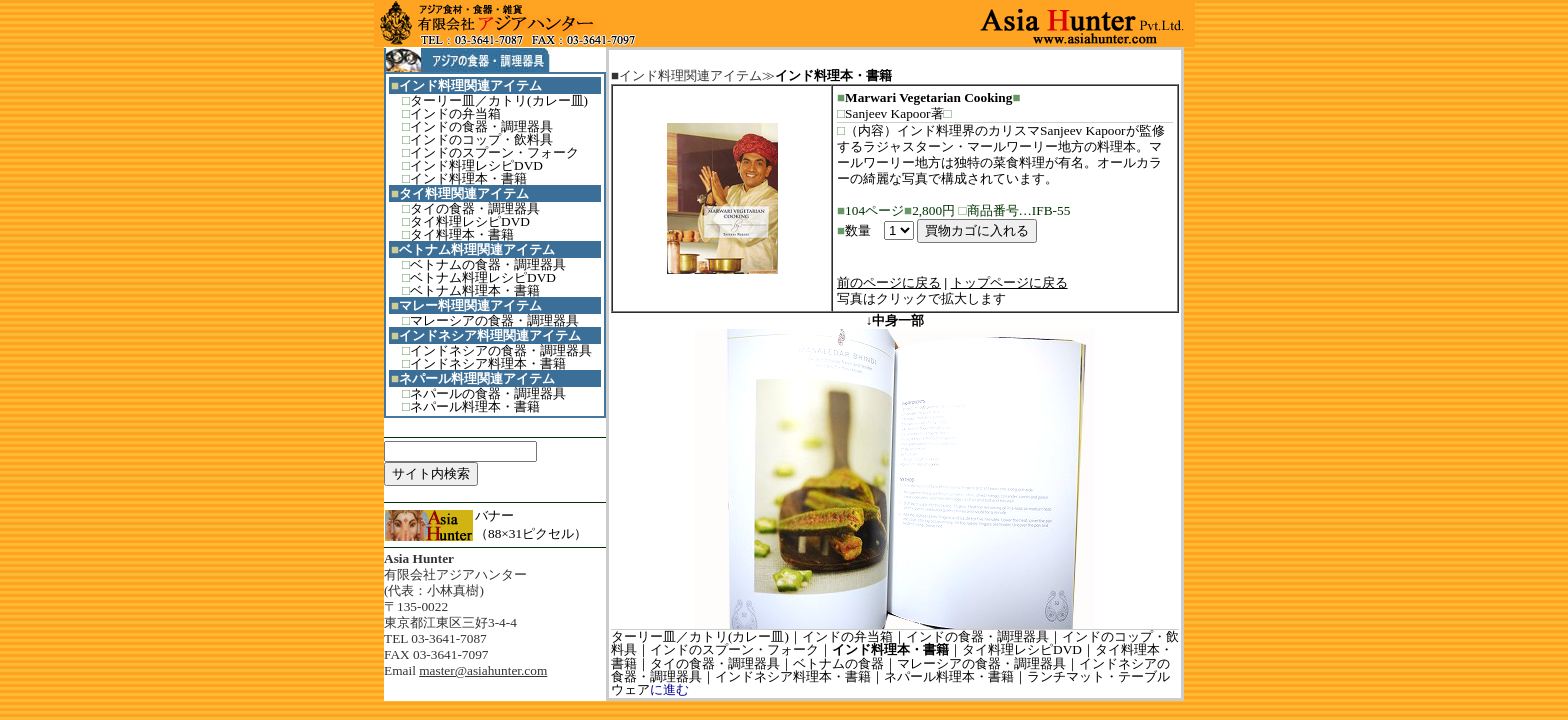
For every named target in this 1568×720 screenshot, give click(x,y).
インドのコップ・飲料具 (481, 139)
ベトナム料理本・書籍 (475, 290)
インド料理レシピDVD (476, 165)
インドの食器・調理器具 (481, 126)
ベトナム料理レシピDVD (483, 277)
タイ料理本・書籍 (462, 234)
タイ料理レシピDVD (470, 221)
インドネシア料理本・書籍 (488, 363)
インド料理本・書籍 (468, 178)
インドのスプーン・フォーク (494, 152)
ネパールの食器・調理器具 (488, 393)
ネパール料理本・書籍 (475, 406)
